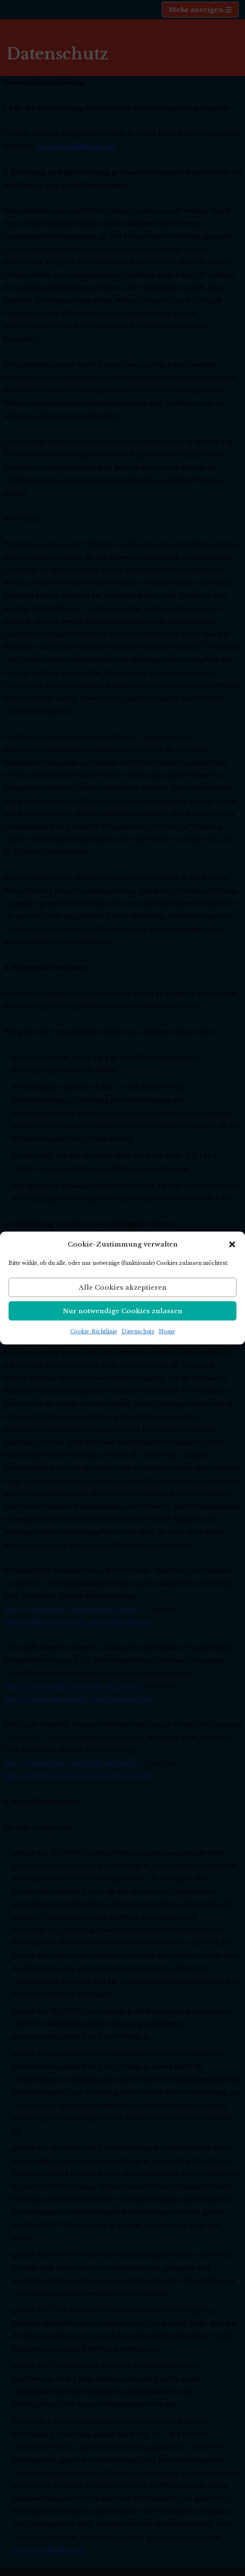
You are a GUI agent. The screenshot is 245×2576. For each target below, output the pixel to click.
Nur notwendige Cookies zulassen (122, 1311)
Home (167, 1331)
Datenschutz (138, 1331)
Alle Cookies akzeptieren (123, 1287)
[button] (232, 1244)
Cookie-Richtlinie (93, 1331)
